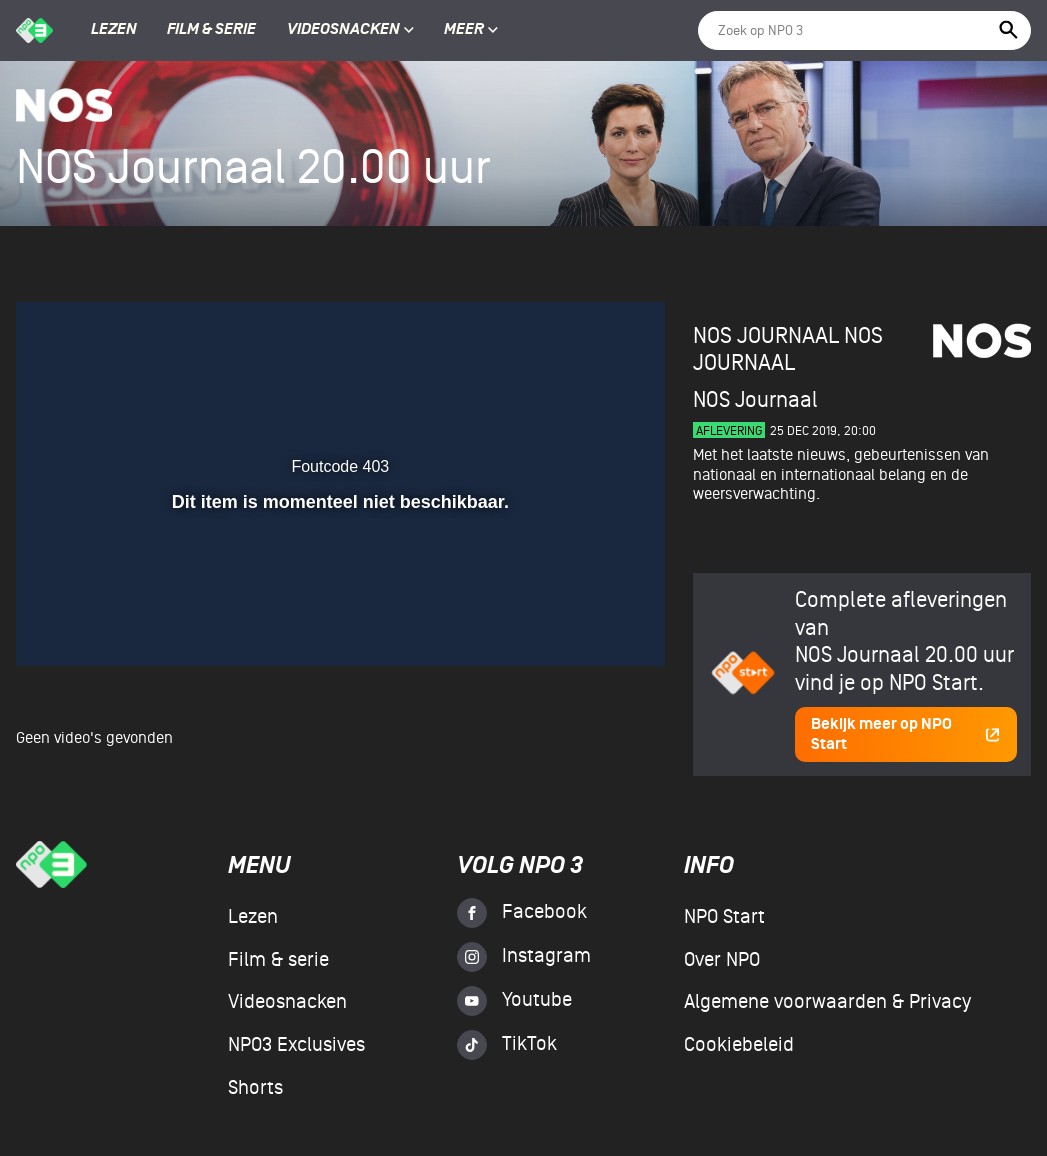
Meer (471, 30)
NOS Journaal (788, 350)
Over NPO (722, 960)
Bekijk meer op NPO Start (906, 734)
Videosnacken (343, 30)
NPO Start (724, 917)
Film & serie (211, 30)
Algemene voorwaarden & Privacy (827, 1002)
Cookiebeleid (739, 1045)
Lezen (114, 30)
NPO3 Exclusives (296, 1045)
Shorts (255, 1088)
